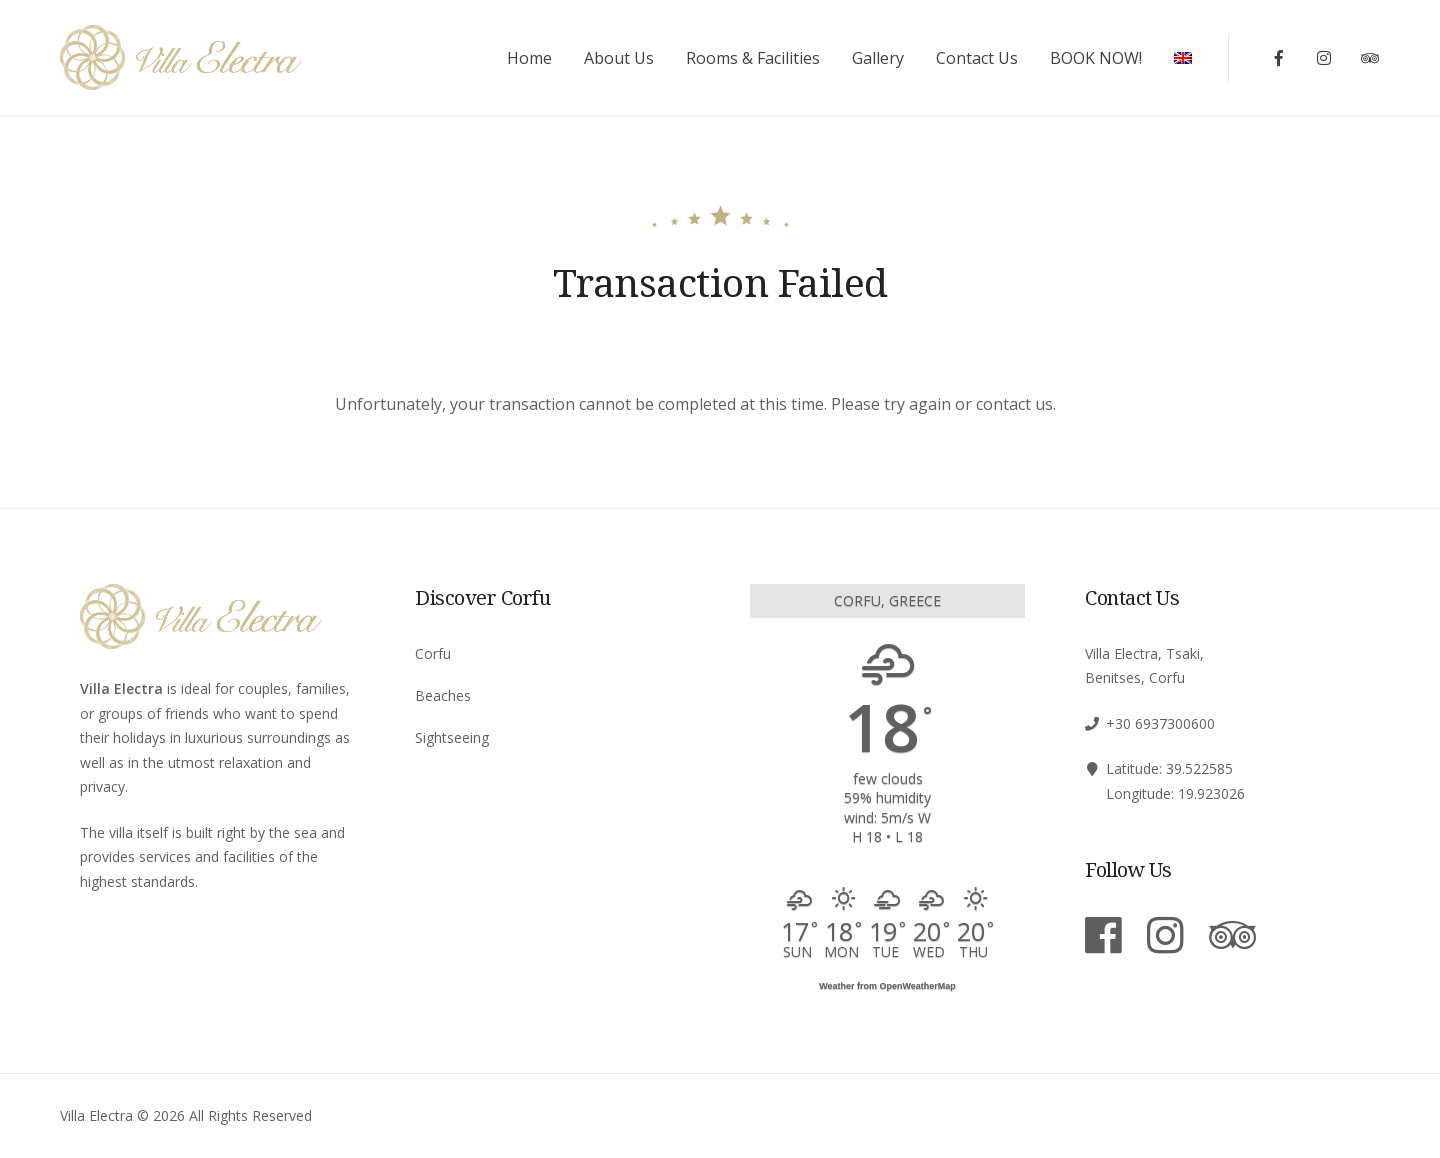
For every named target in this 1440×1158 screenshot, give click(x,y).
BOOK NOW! (1096, 58)
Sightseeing (452, 737)
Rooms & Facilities (753, 58)
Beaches (443, 695)
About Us (619, 58)
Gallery (878, 58)
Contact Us (977, 58)
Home (529, 58)
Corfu (433, 653)
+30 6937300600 (1160, 723)
